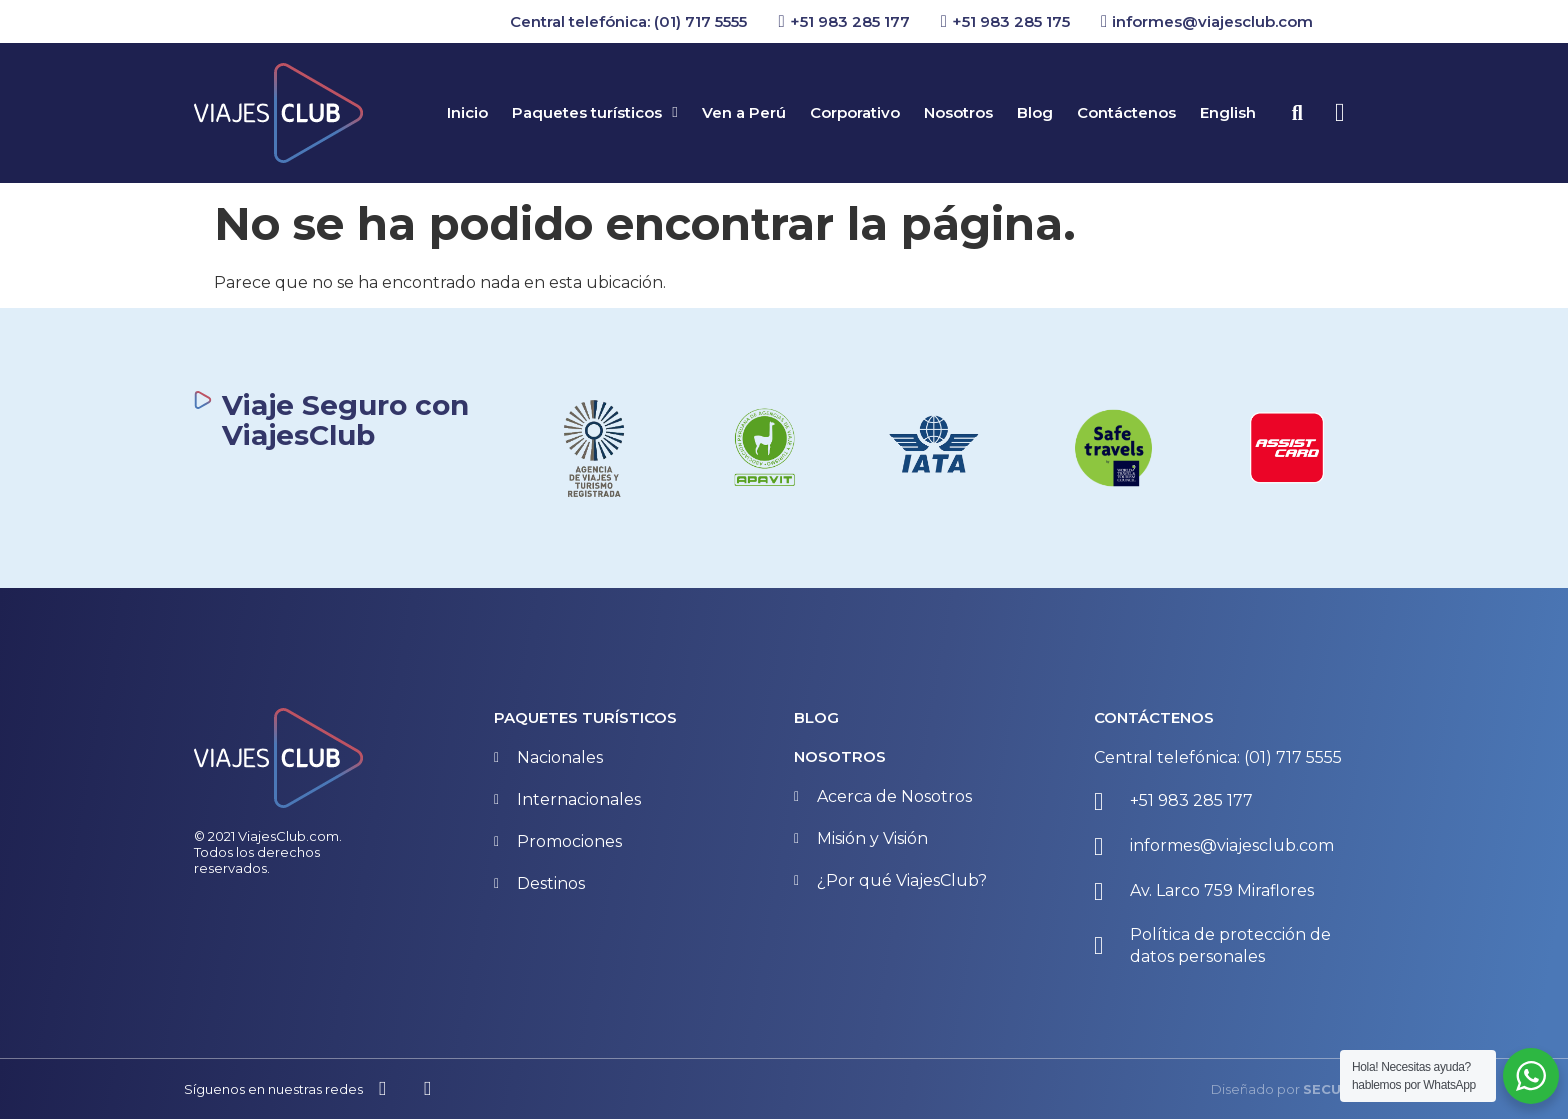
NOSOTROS (840, 756)
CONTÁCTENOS (1154, 717)
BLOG (816, 717)
